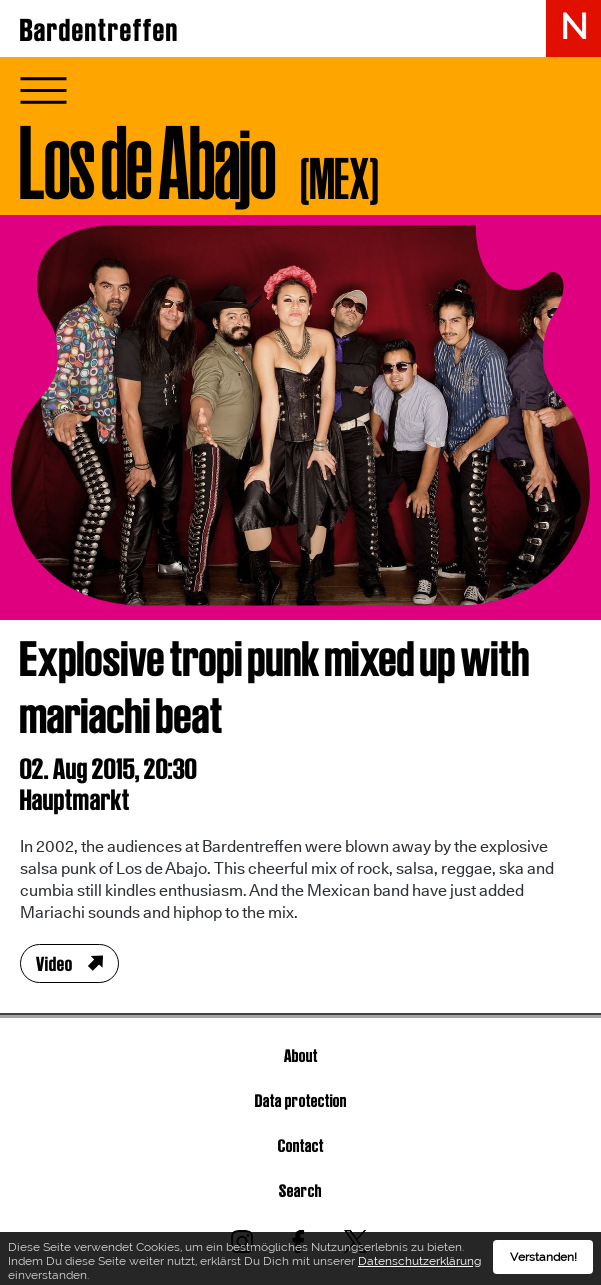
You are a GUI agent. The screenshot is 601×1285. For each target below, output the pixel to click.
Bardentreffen (99, 30)
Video (54, 964)
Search (300, 1190)
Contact (301, 1145)
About (301, 1055)
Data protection (301, 1100)
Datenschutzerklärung (419, 1264)
